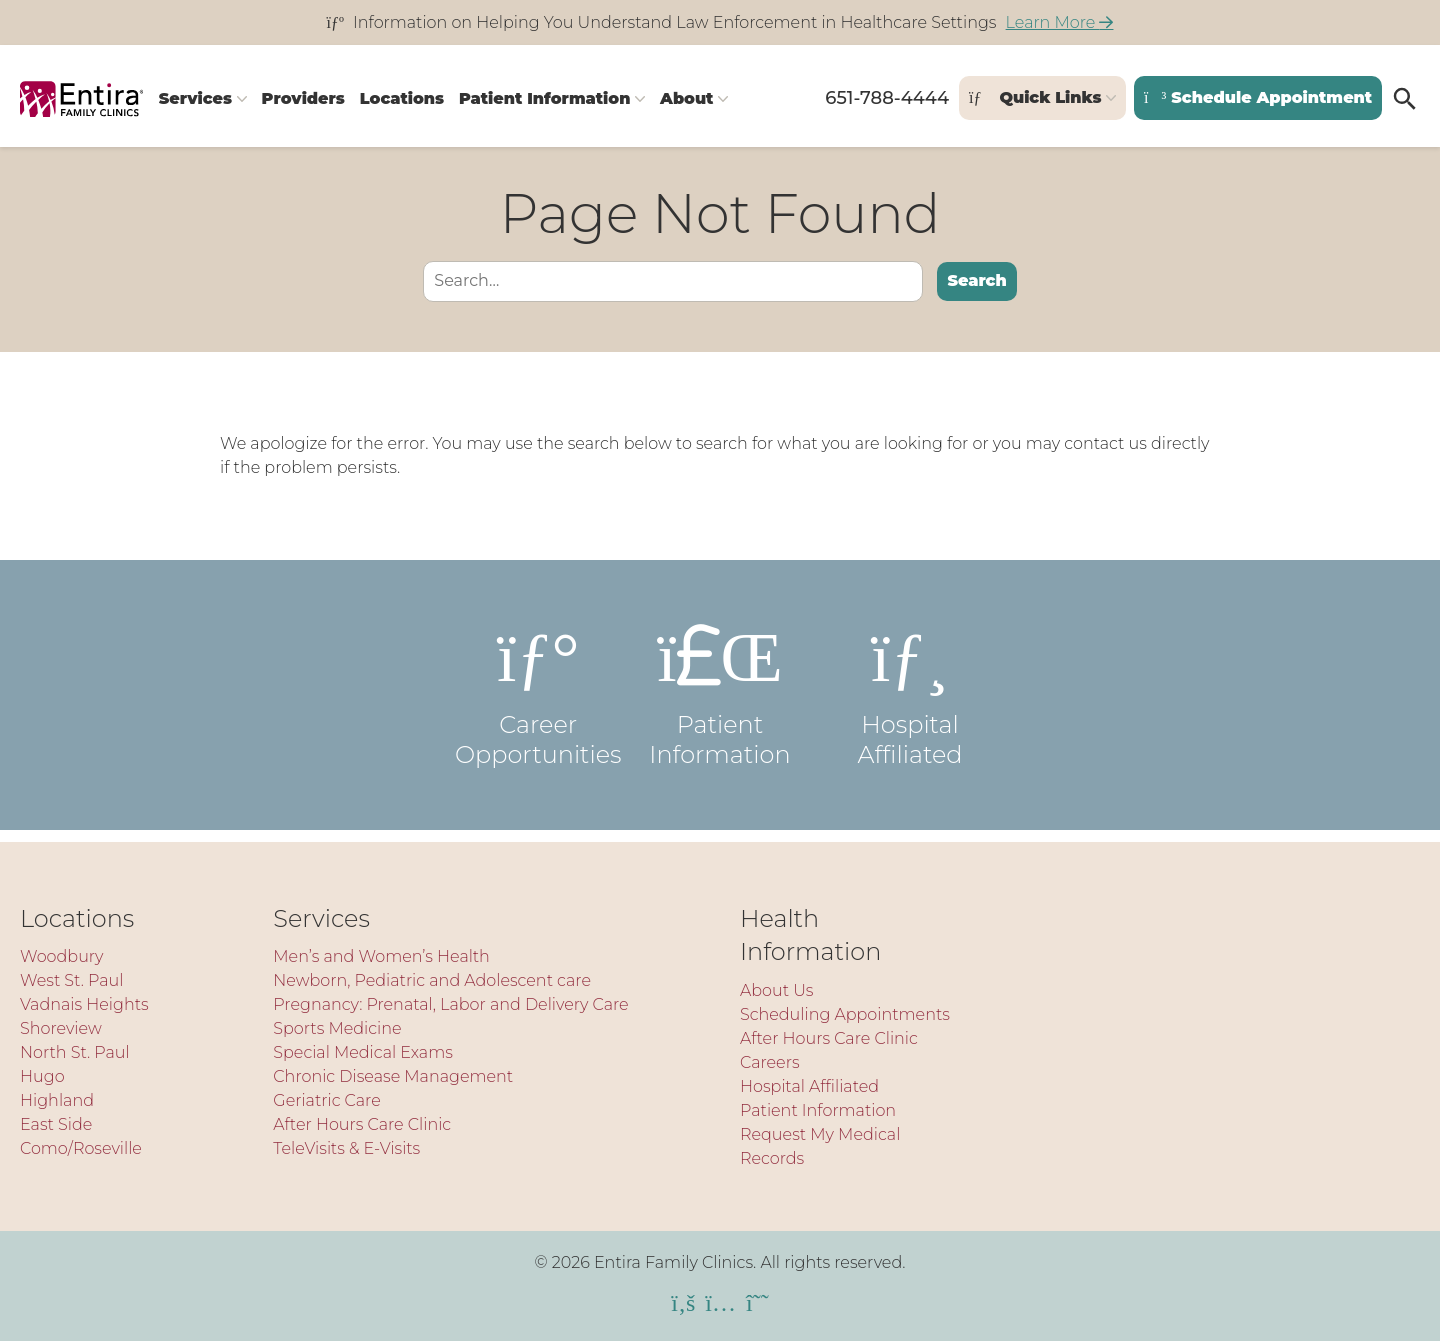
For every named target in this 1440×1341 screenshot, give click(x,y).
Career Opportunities (530, 705)
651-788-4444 (883, 107)
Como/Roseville (81, 1148)
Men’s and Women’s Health (381, 956)
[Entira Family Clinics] (81, 107)
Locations (425, 106)
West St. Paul (71, 980)
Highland (57, 1100)
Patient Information (578, 106)
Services (199, 106)
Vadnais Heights (84, 1004)
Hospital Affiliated (910, 705)
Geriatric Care (326, 1100)
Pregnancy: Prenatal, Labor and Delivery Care (450, 1004)
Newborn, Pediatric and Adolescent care (432, 980)
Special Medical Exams (363, 1052)
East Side (56, 1124)
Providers (317, 106)
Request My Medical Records (820, 1146)
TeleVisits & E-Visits (346, 1148)
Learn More (1053, 22)
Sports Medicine (337, 1028)
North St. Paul (75, 1052)
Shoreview (61, 1028)
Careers (770, 1062)
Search (976, 292)
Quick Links (1031, 106)
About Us (777, 990)
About (728, 106)
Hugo (42, 1076)
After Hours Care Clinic (362, 1124)
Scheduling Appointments (845, 1014)
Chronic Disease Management (393, 1076)
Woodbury (61, 956)
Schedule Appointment (1256, 106)
